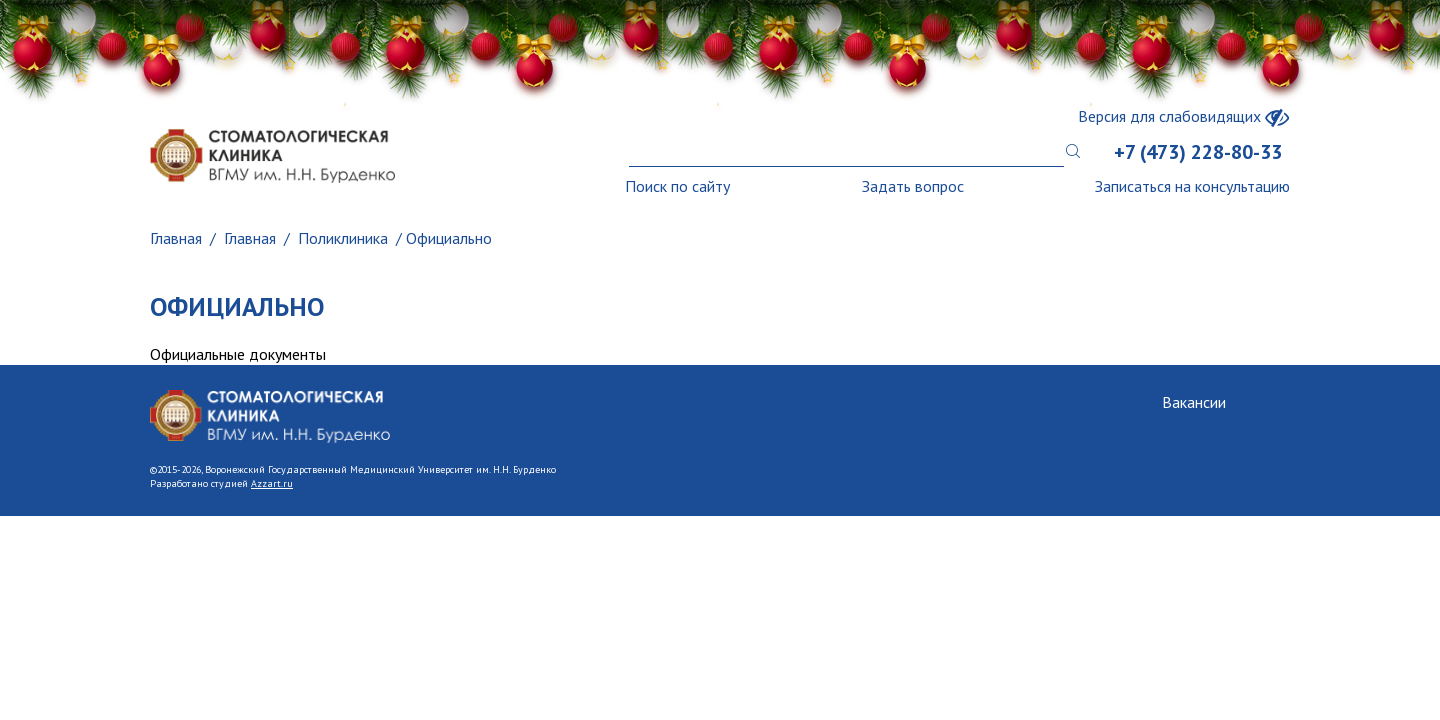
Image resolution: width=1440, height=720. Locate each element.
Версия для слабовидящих (1184, 116)
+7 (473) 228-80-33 (1198, 152)
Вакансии (1194, 402)
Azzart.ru (272, 483)
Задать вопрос (913, 186)
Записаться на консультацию (1192, 186)
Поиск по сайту (677, 186)
